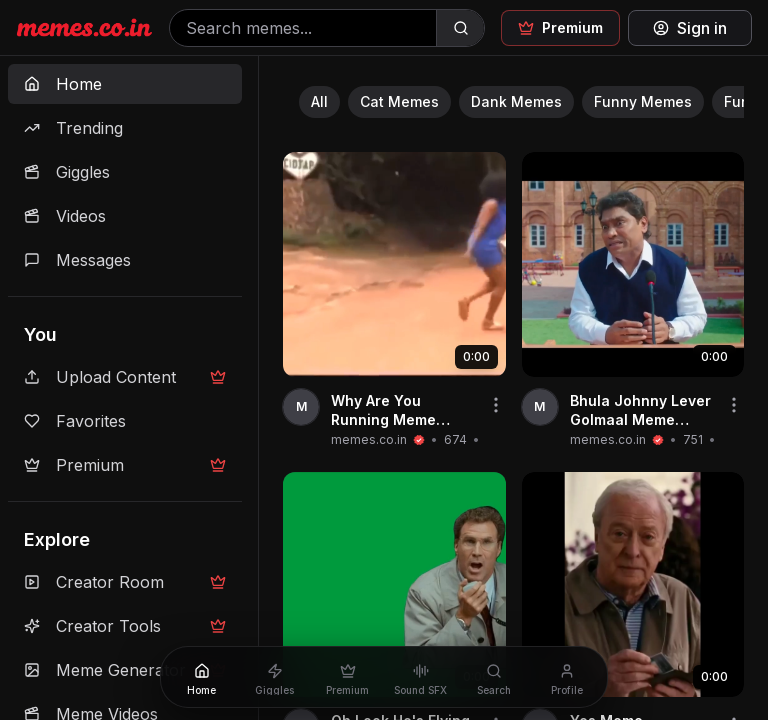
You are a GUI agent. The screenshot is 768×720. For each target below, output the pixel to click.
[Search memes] (303, 28)
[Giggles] (274, 677)
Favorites (75, 421)
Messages (77, 260)
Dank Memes (516, 101)
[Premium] (347, 677)
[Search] (460, 28)
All (319, 101)
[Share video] (496, 405)
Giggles (67, 172)
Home (63, 84)
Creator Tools (125, 626)
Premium (125, 465)
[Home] (201, 677)
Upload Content (125, 377)
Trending (73, 128)
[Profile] (566, 677)
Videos (65, 216)
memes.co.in (369, 439)
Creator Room (125, 582)
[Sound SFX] (420, 677)
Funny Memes (643, 101)
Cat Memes (399, 101)
